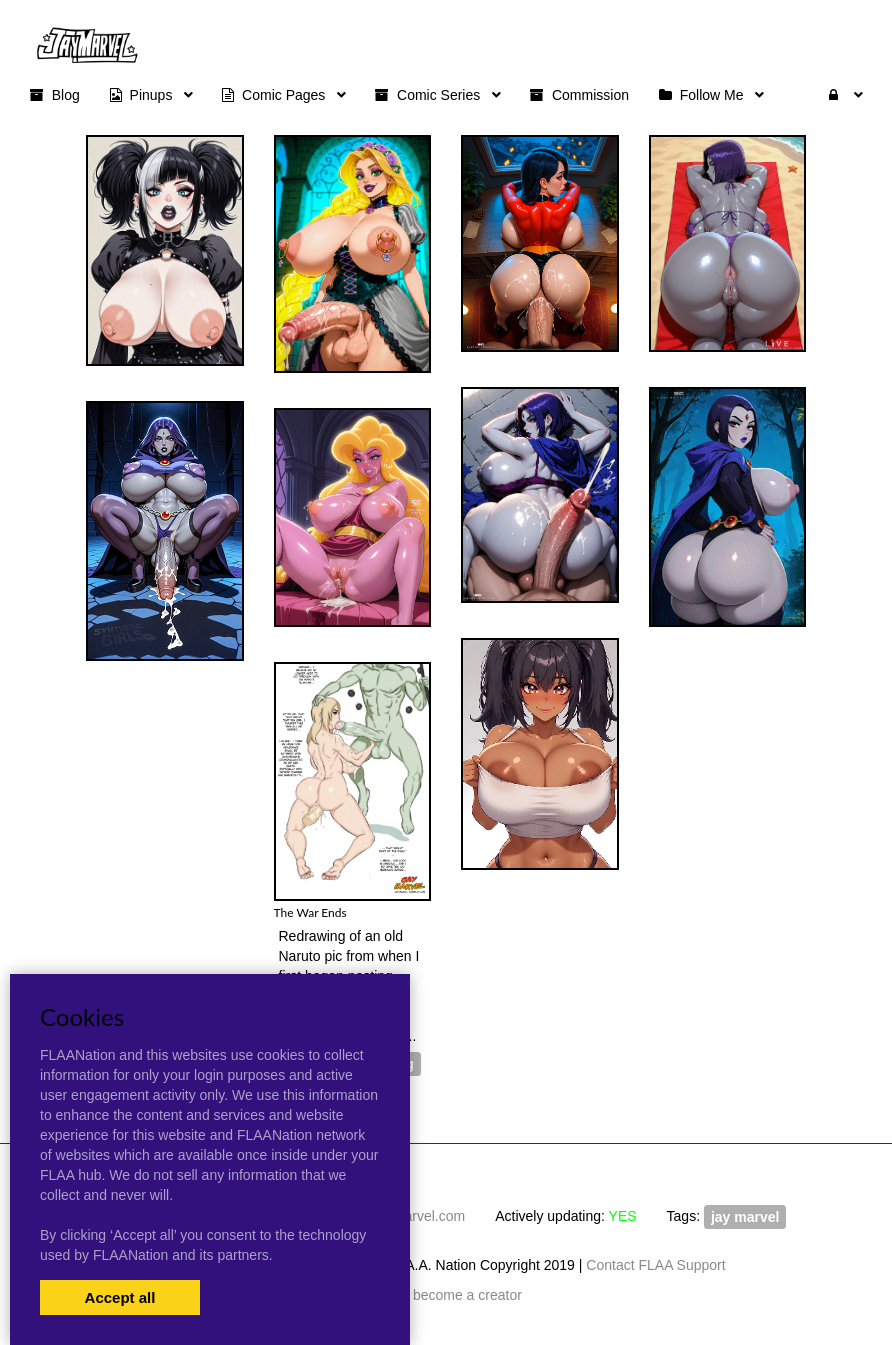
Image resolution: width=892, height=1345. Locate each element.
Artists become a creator (446, 1295)
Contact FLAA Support (655, 1265)
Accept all (120, 1297)
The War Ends (310, 912)
